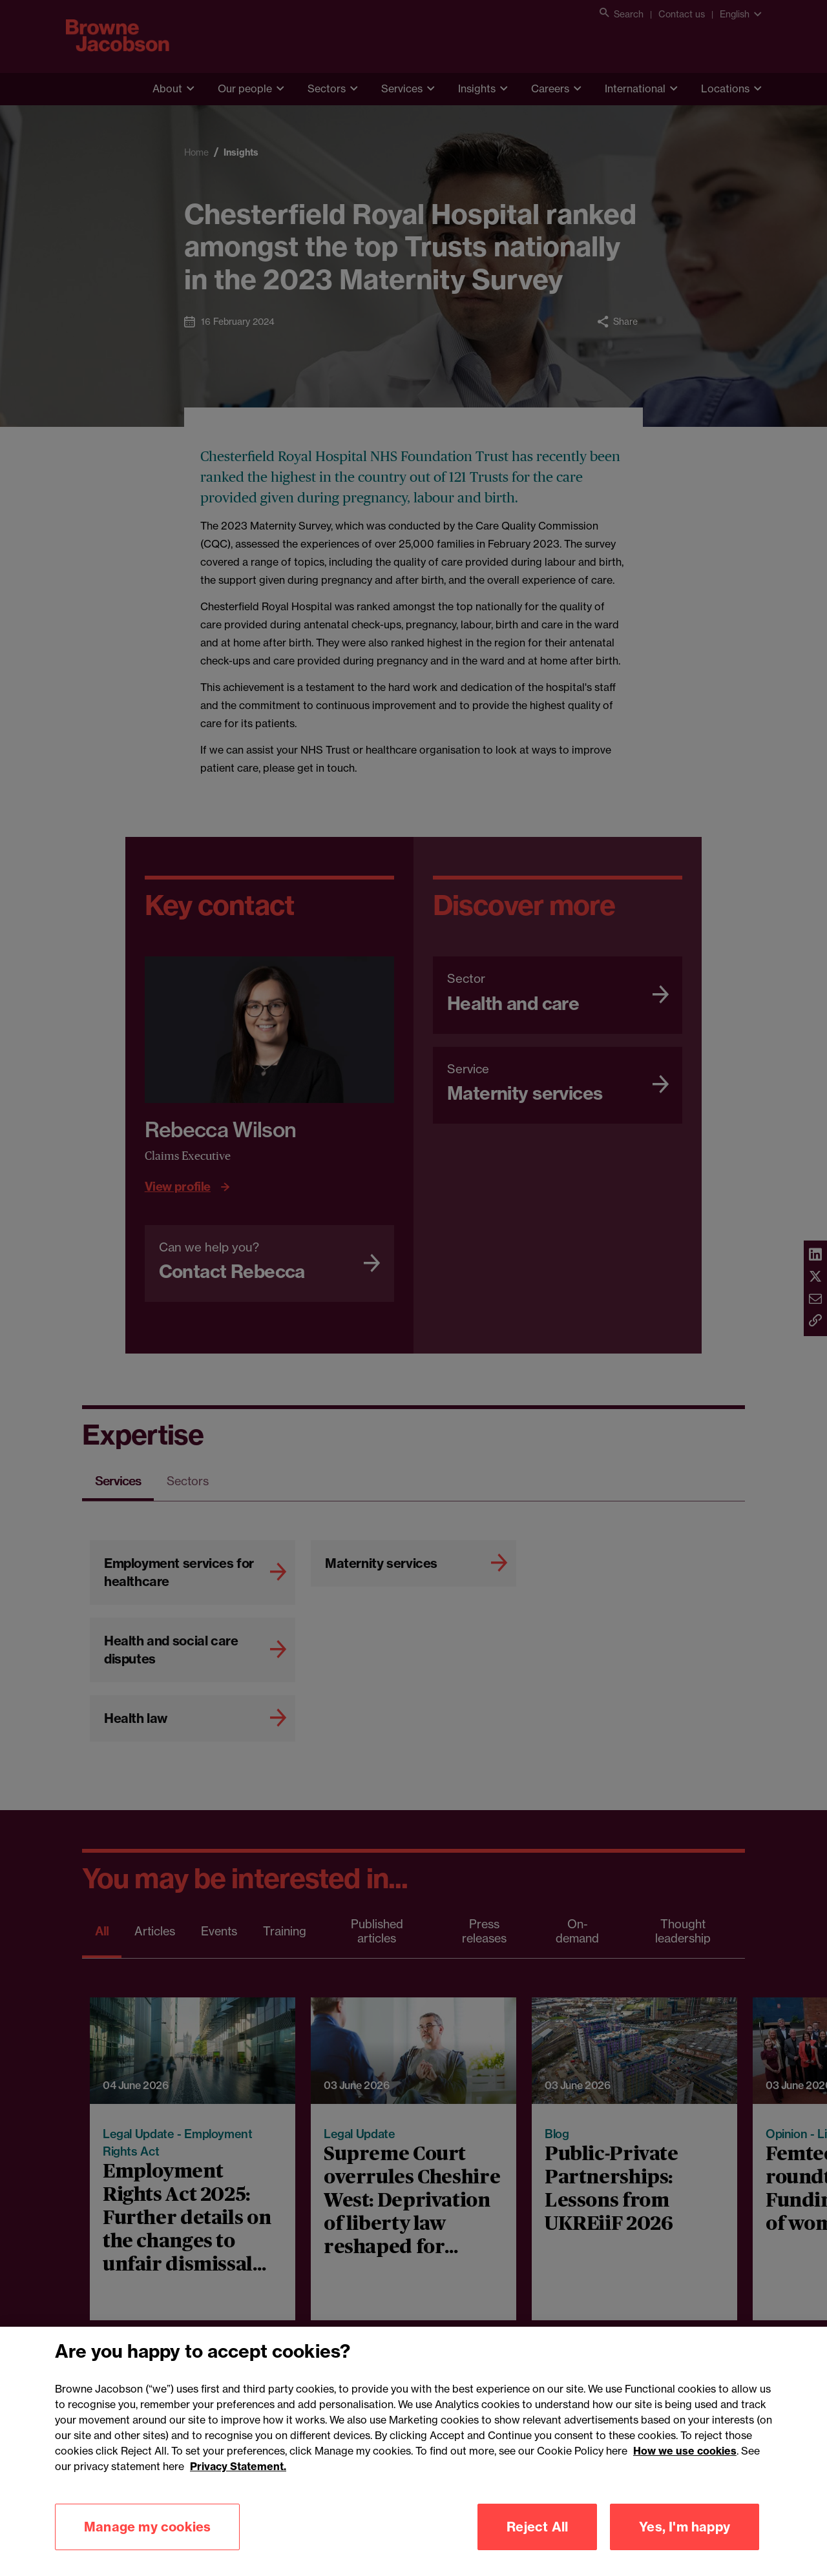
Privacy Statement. (238, 2484)
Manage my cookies (147, 2545)
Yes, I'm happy (684, 2545)
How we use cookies (685, 2469)
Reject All (537, 2545)
